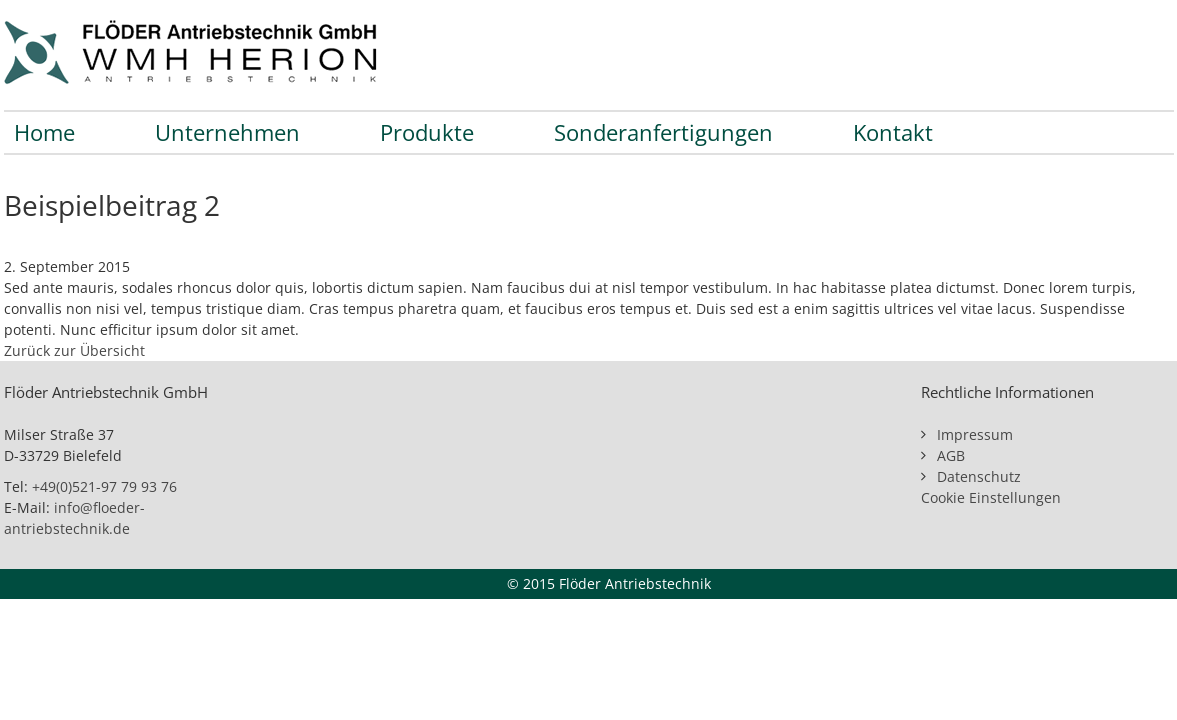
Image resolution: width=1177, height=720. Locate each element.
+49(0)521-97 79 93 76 (104, 486)
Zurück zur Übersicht (74, 350)
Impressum (975, 434)
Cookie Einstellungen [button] (991, 497)
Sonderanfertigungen (663, 132)
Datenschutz (979, 476)
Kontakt (893, 132)
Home (44, 132)
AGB (951, 455)
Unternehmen (227, 132)
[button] (44, 676)
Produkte (427, 132)
